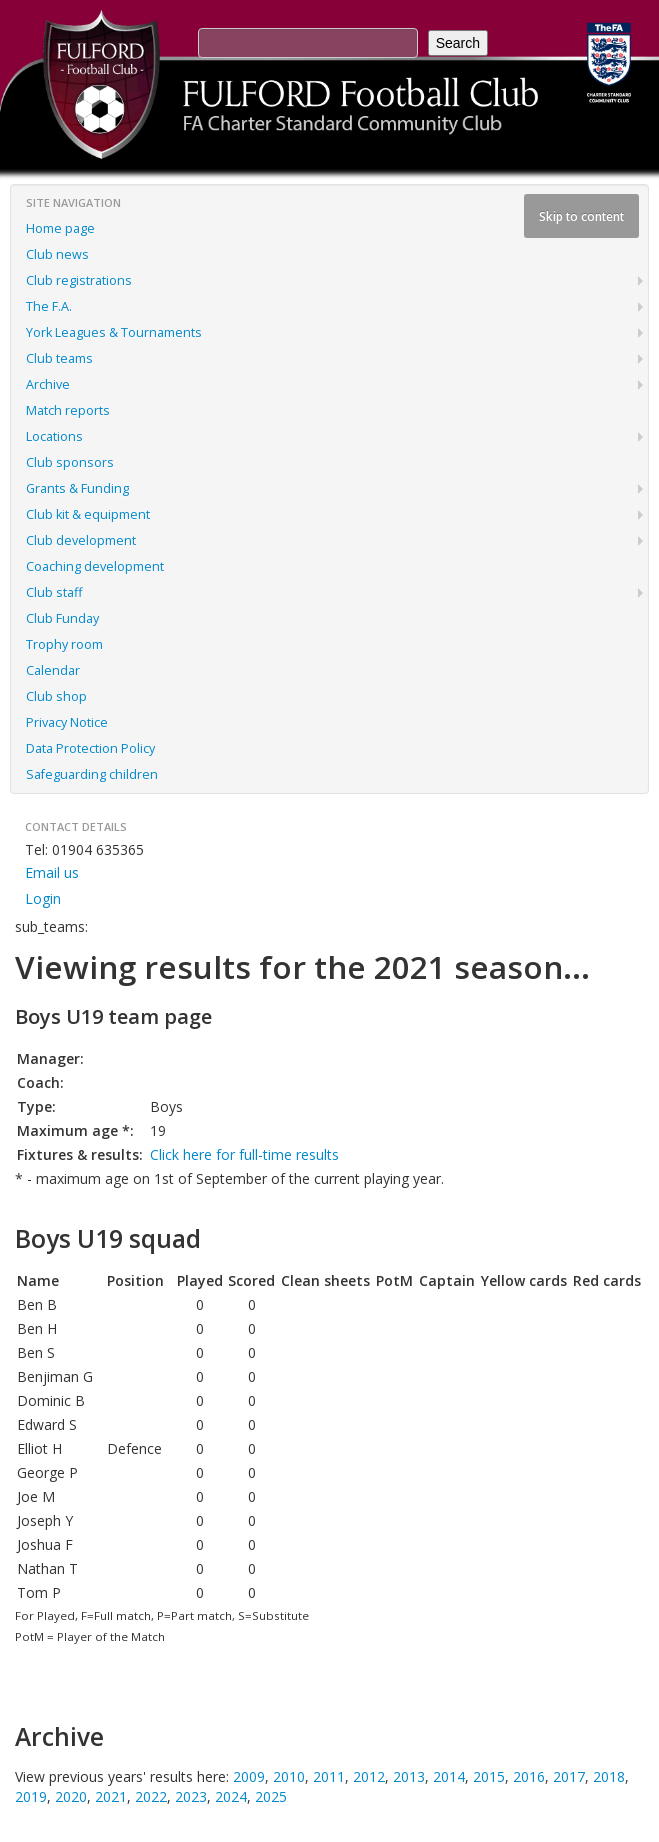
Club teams (59, 358)
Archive (48, 384)
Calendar (53, 670)
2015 (489, 1776)
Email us (52, 872)
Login (43, 898)
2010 (289, 1776)
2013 (409, 1776)
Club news (57, 254)
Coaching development (95, 566)
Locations (54, 436)
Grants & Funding (77, 488)
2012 (369, 1776)
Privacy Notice (67, 722)
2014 (449, 1776)
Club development (81, 540)
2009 (249, 1776)
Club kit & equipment (88, 514)
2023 (191, 1796)
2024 (231, 1796)
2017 (569, 1776)
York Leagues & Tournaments (114, 332)
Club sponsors (70, 462)
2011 (329, 1776)
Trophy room (64, 644)
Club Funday (62, 618)
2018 (609, 1776)
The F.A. (49, 306)
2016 (529, 1776)
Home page (60, 228)
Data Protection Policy (90, 748)
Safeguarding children (92, 774)
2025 (271, 1796)
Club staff (54, 592)
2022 (151, 1796)
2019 (31, 1796)
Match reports (68, 410)
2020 (71, 1796)
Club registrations (79, 280)
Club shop (56, 696)
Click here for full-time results (244, 1154)
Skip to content (581, 216)
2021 (111, 1796)
